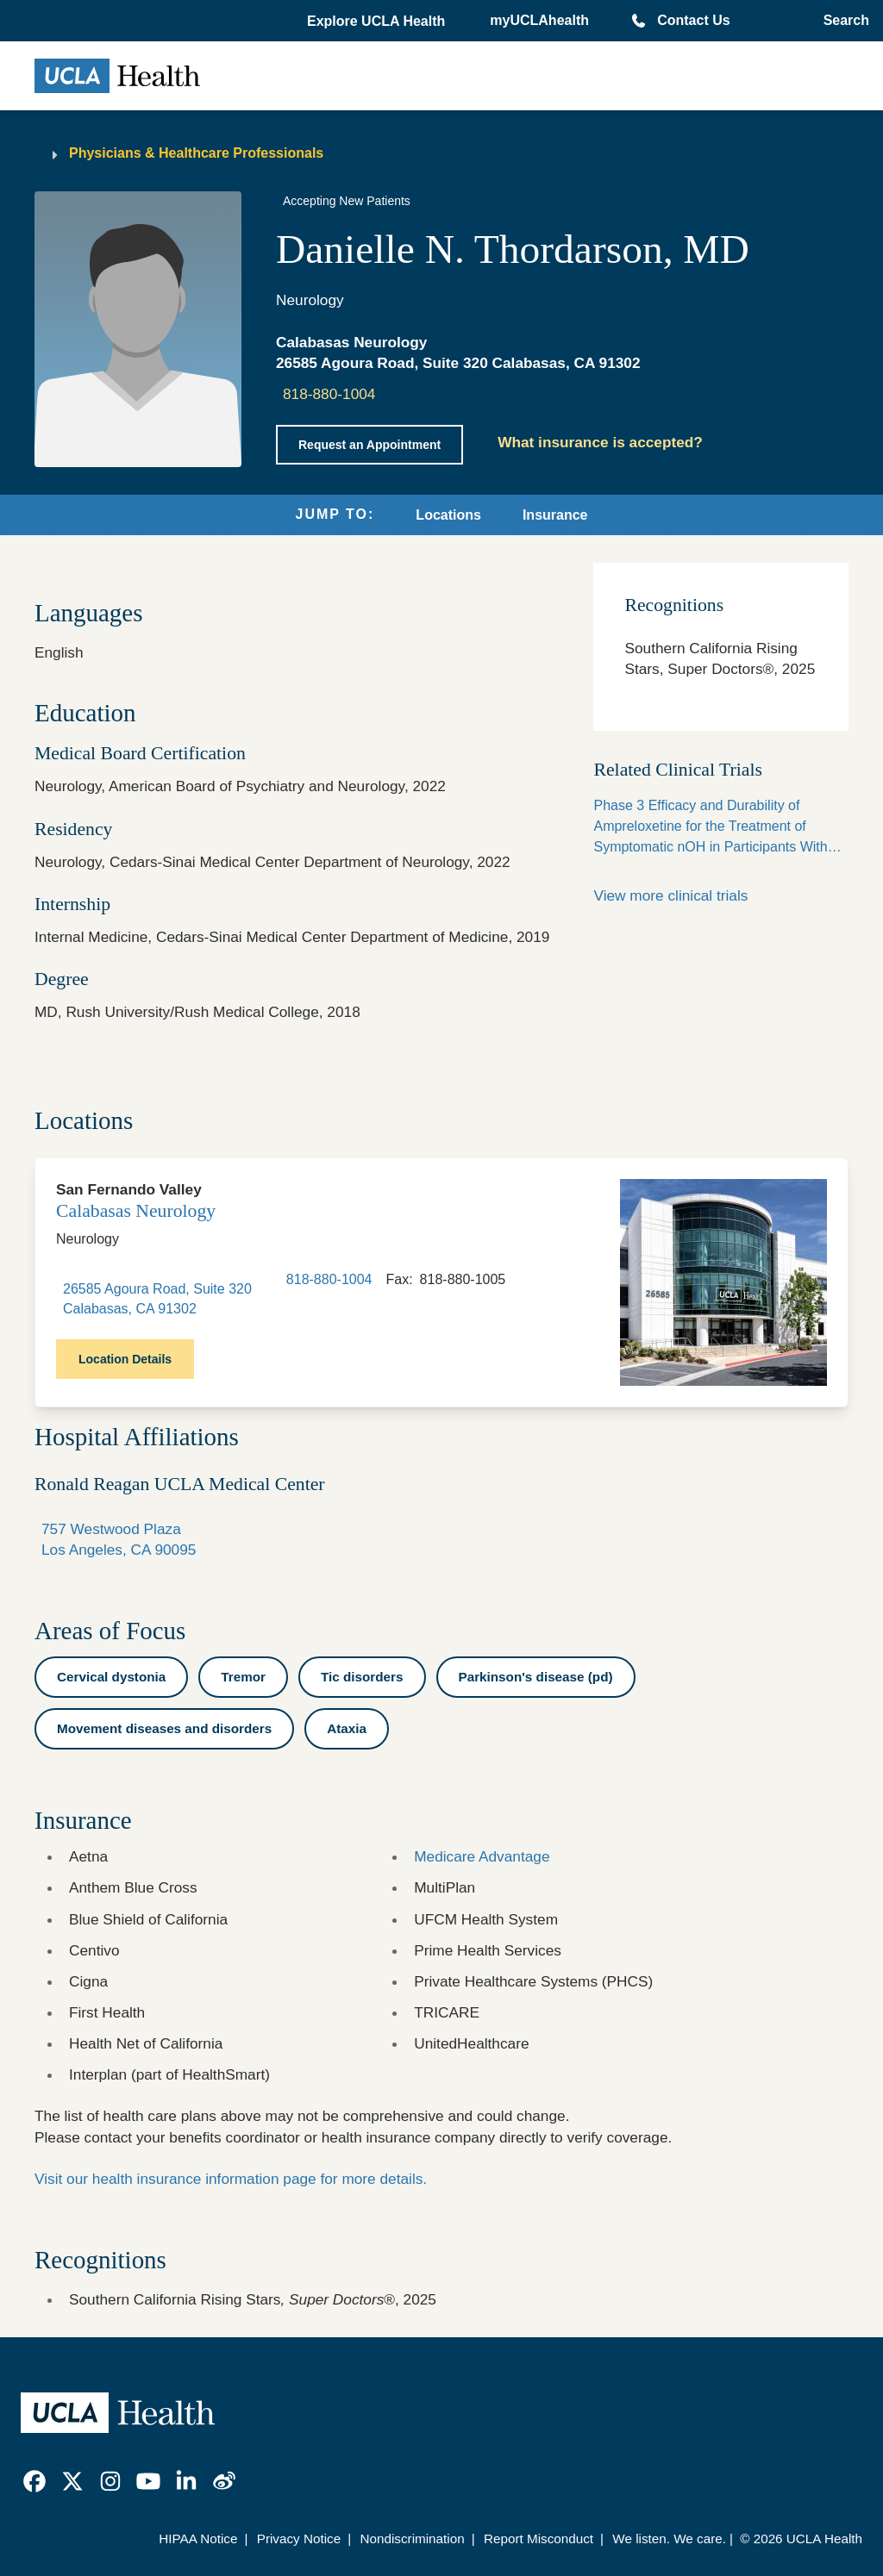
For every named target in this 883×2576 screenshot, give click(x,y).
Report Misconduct (538, 2538)
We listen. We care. (669, 2538)
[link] (34, 2481)
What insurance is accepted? (600, 442)
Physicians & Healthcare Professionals (196, 153)
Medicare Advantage (481, 1856)
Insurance (555, 515)
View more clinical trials (670, 895)
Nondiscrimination (412, 2538)
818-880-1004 (329, 393)
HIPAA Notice (198, 2538)
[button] (377, 21)
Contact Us (693, 20)
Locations (448, 515)
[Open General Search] (841, 21)
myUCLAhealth (539, 20)
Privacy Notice (299, 2538)
